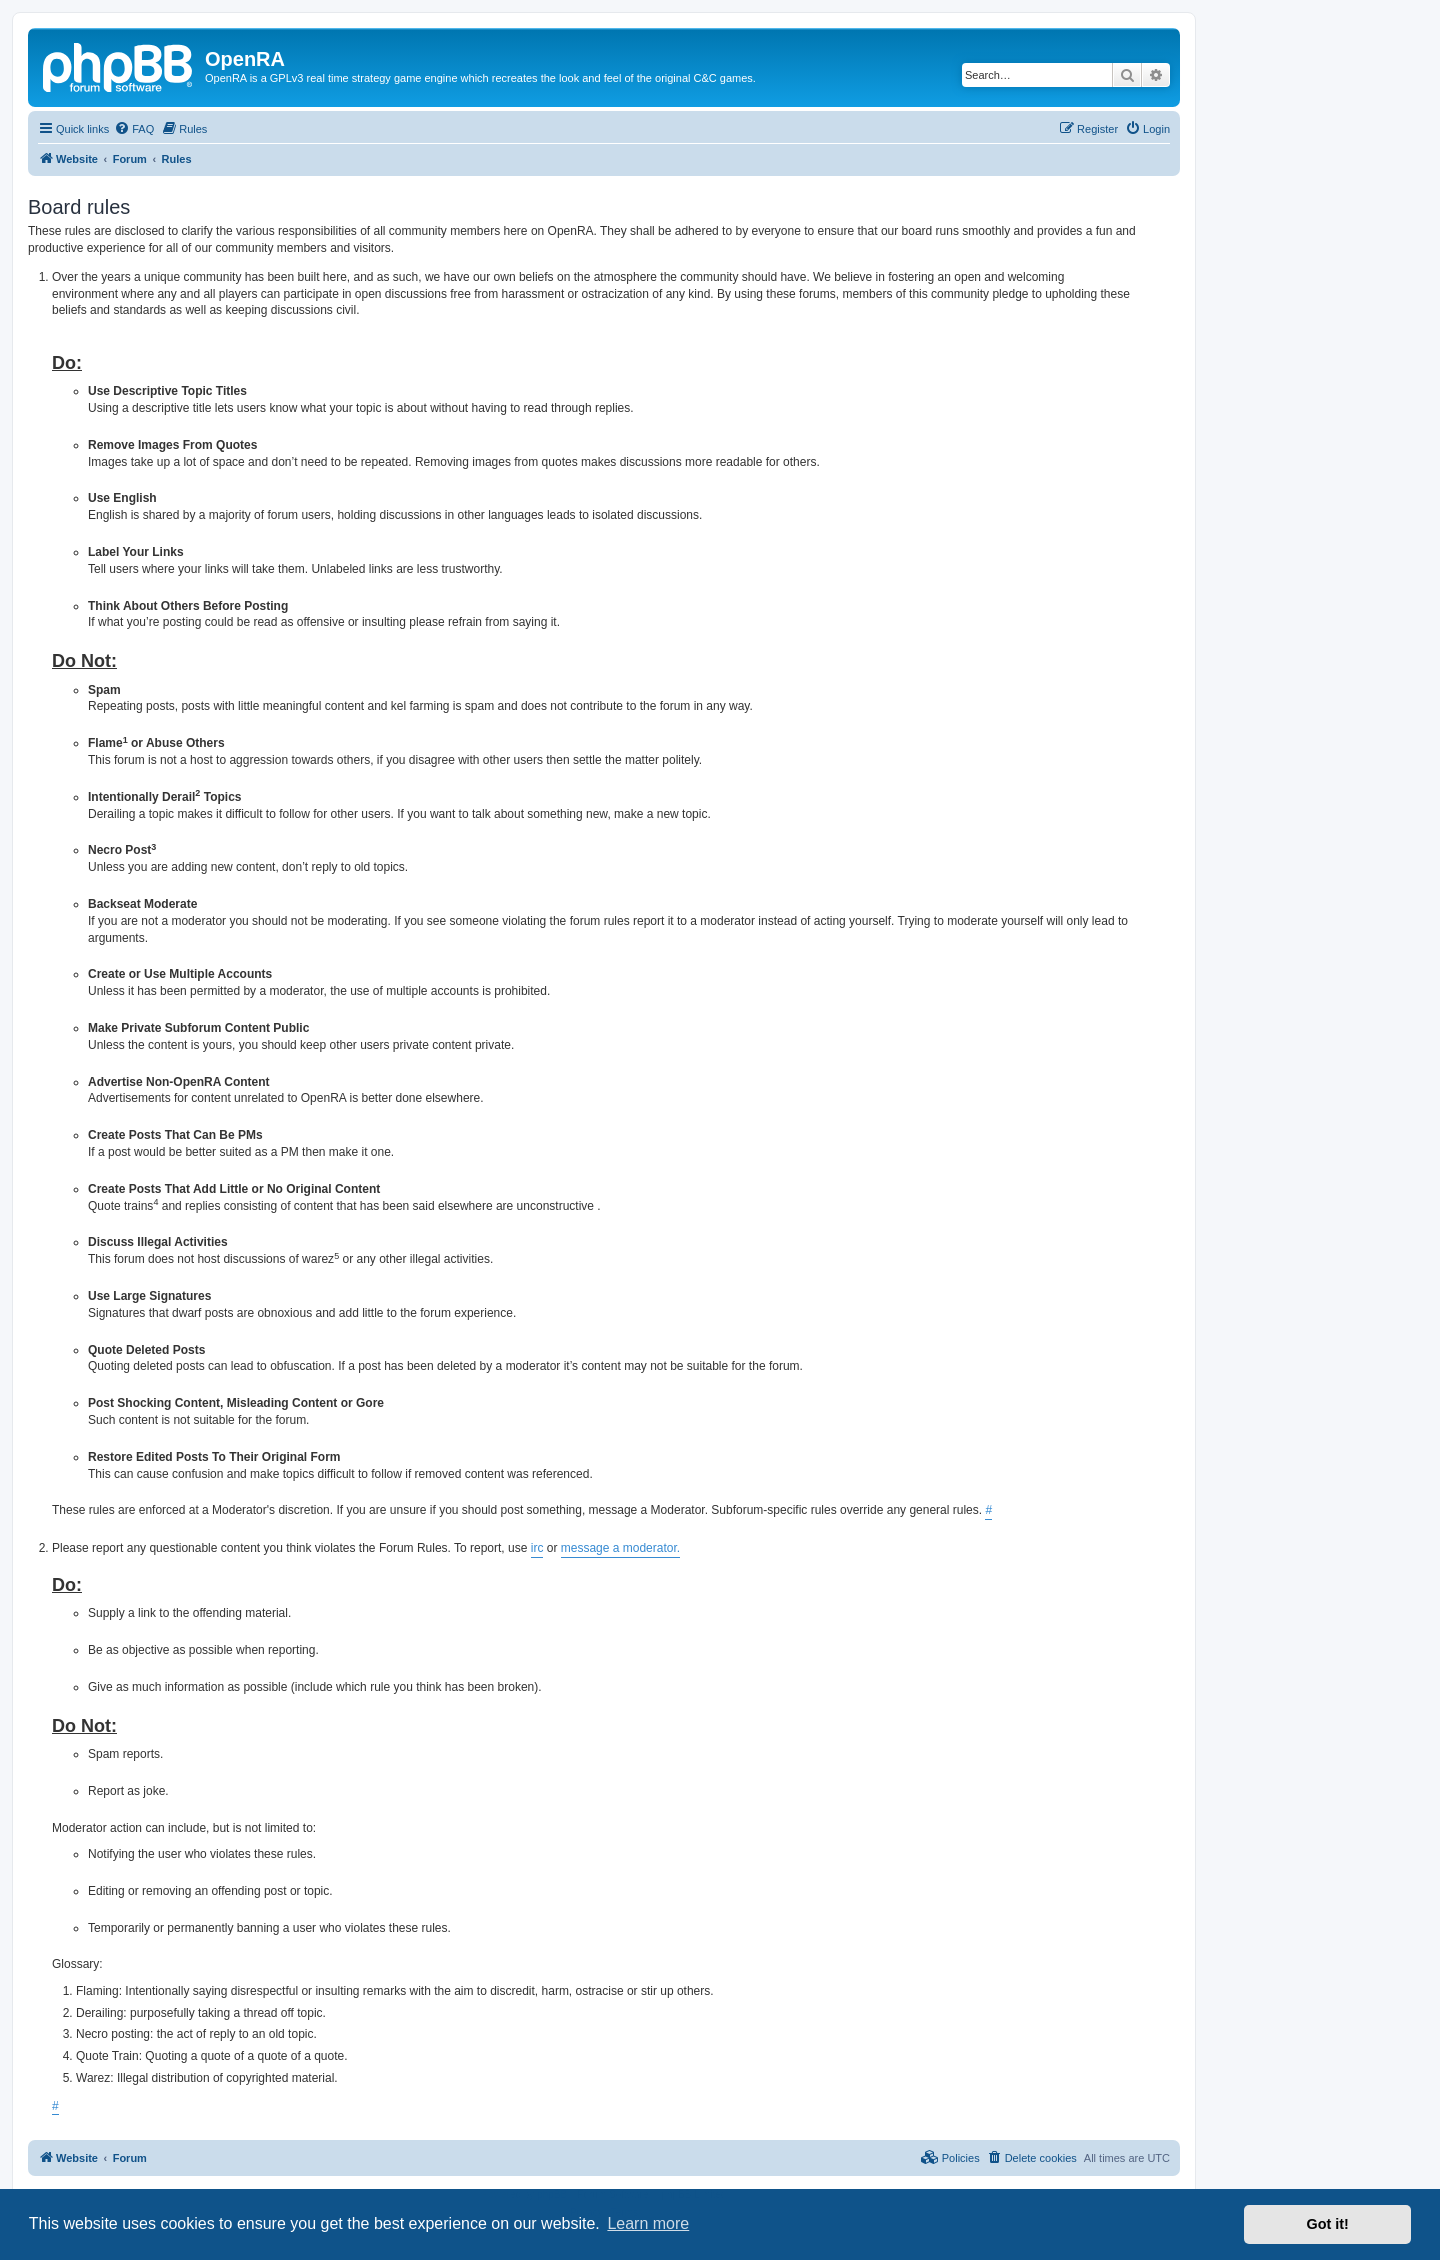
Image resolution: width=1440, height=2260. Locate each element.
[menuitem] (134, 129)
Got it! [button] (1328, 2224)
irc (537, 1548)
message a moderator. (620, 1548)
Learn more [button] (648, 2223)
